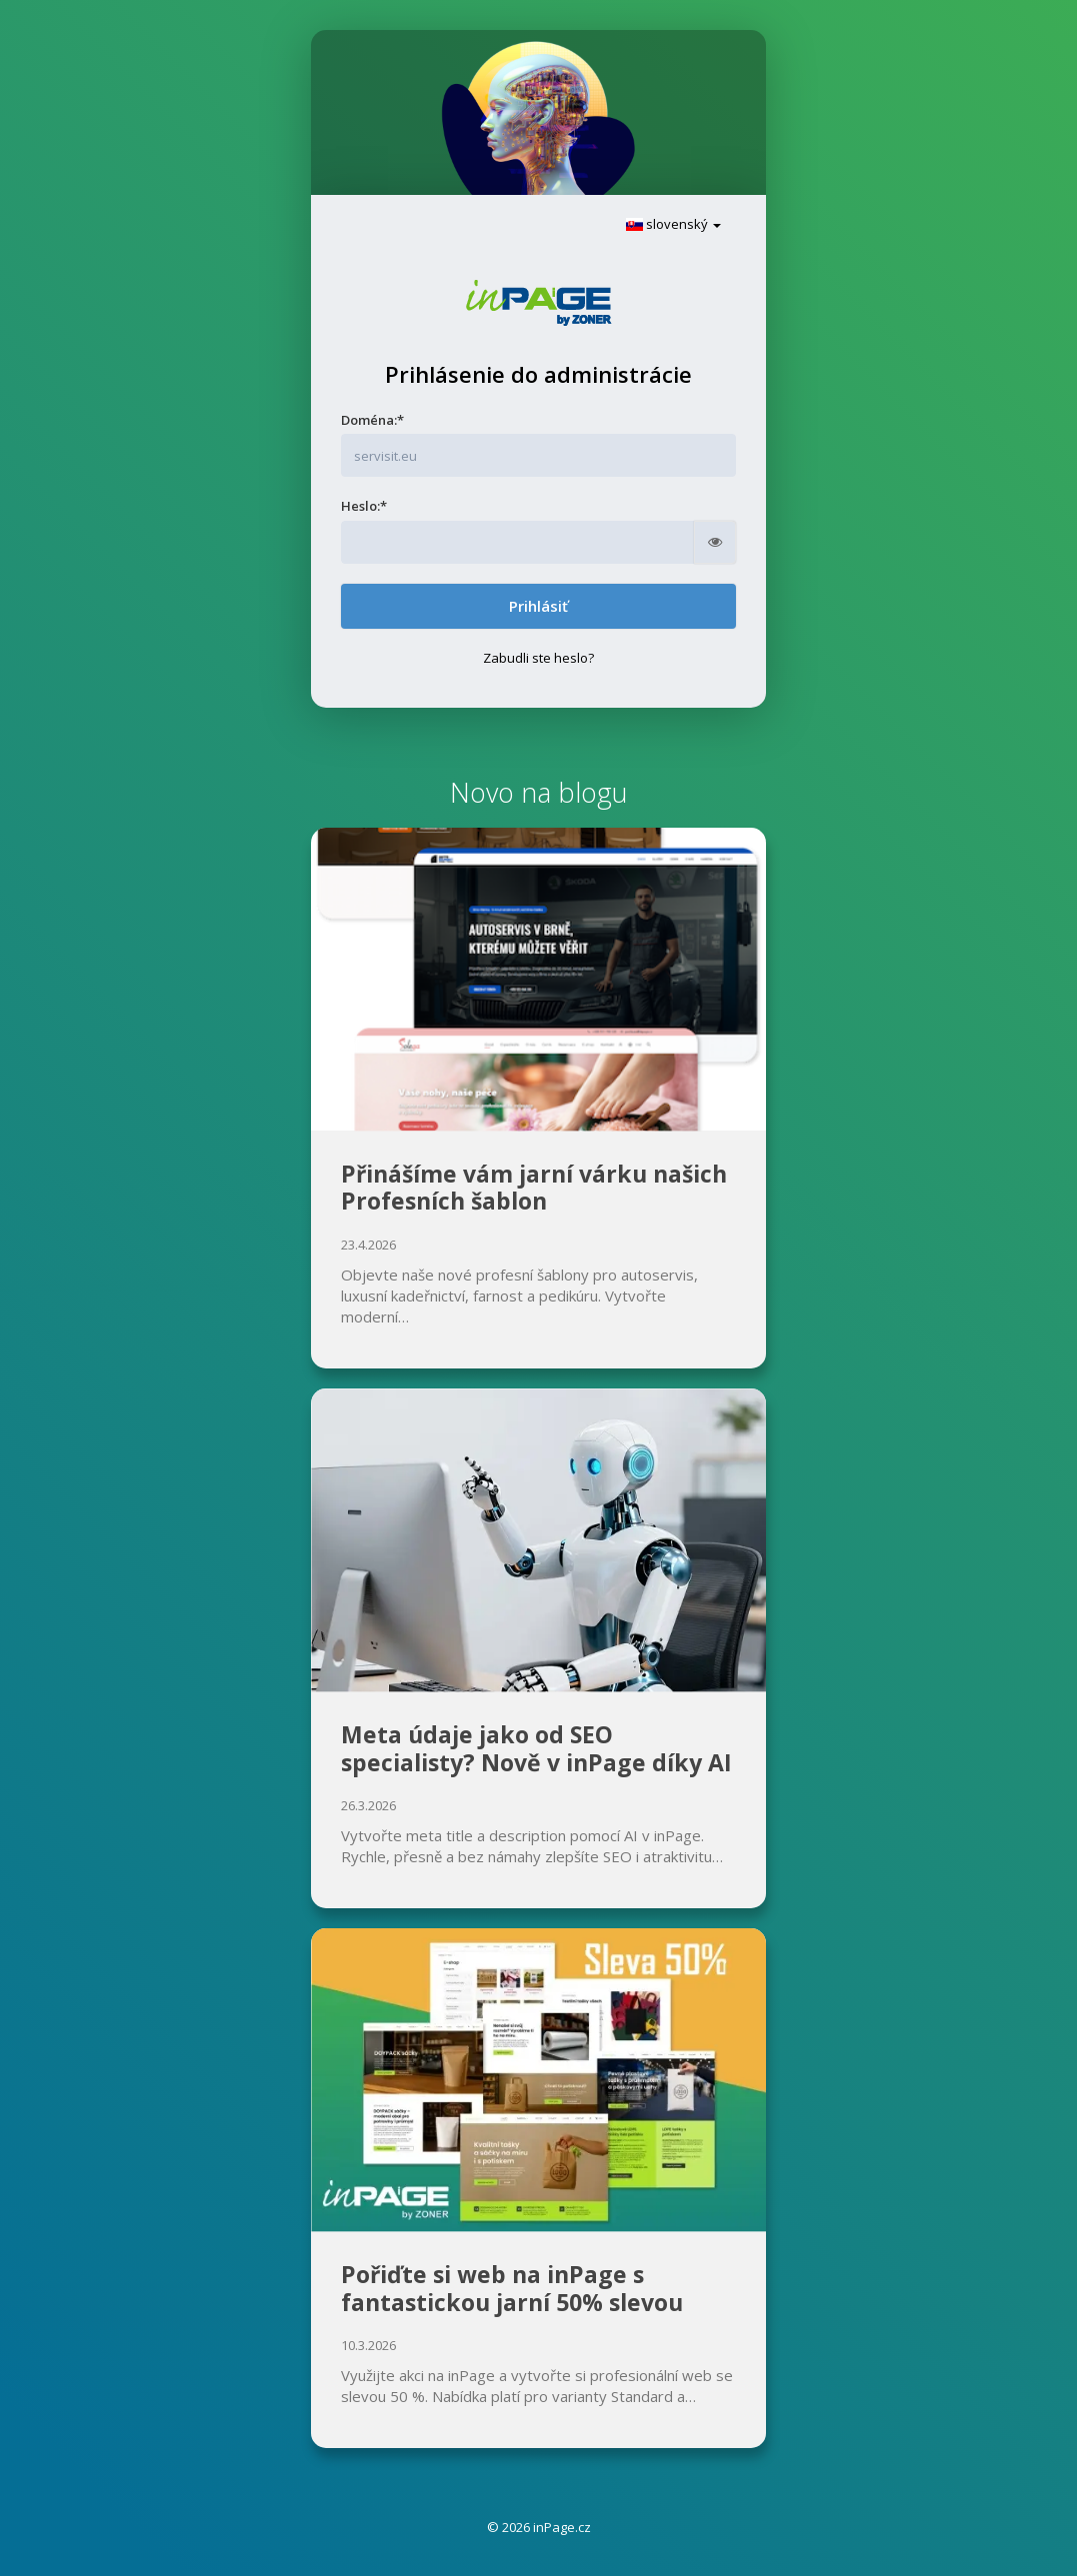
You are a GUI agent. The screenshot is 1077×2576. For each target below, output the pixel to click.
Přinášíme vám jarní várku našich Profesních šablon (534, 1188)
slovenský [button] (673, 224)
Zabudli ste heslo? (538, 658)
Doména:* (372, 420)
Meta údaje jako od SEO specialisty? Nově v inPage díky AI (536, 1748)
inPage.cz (562, 2527)
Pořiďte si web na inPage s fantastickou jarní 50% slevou (512, 2288)
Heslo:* (364, 506)
